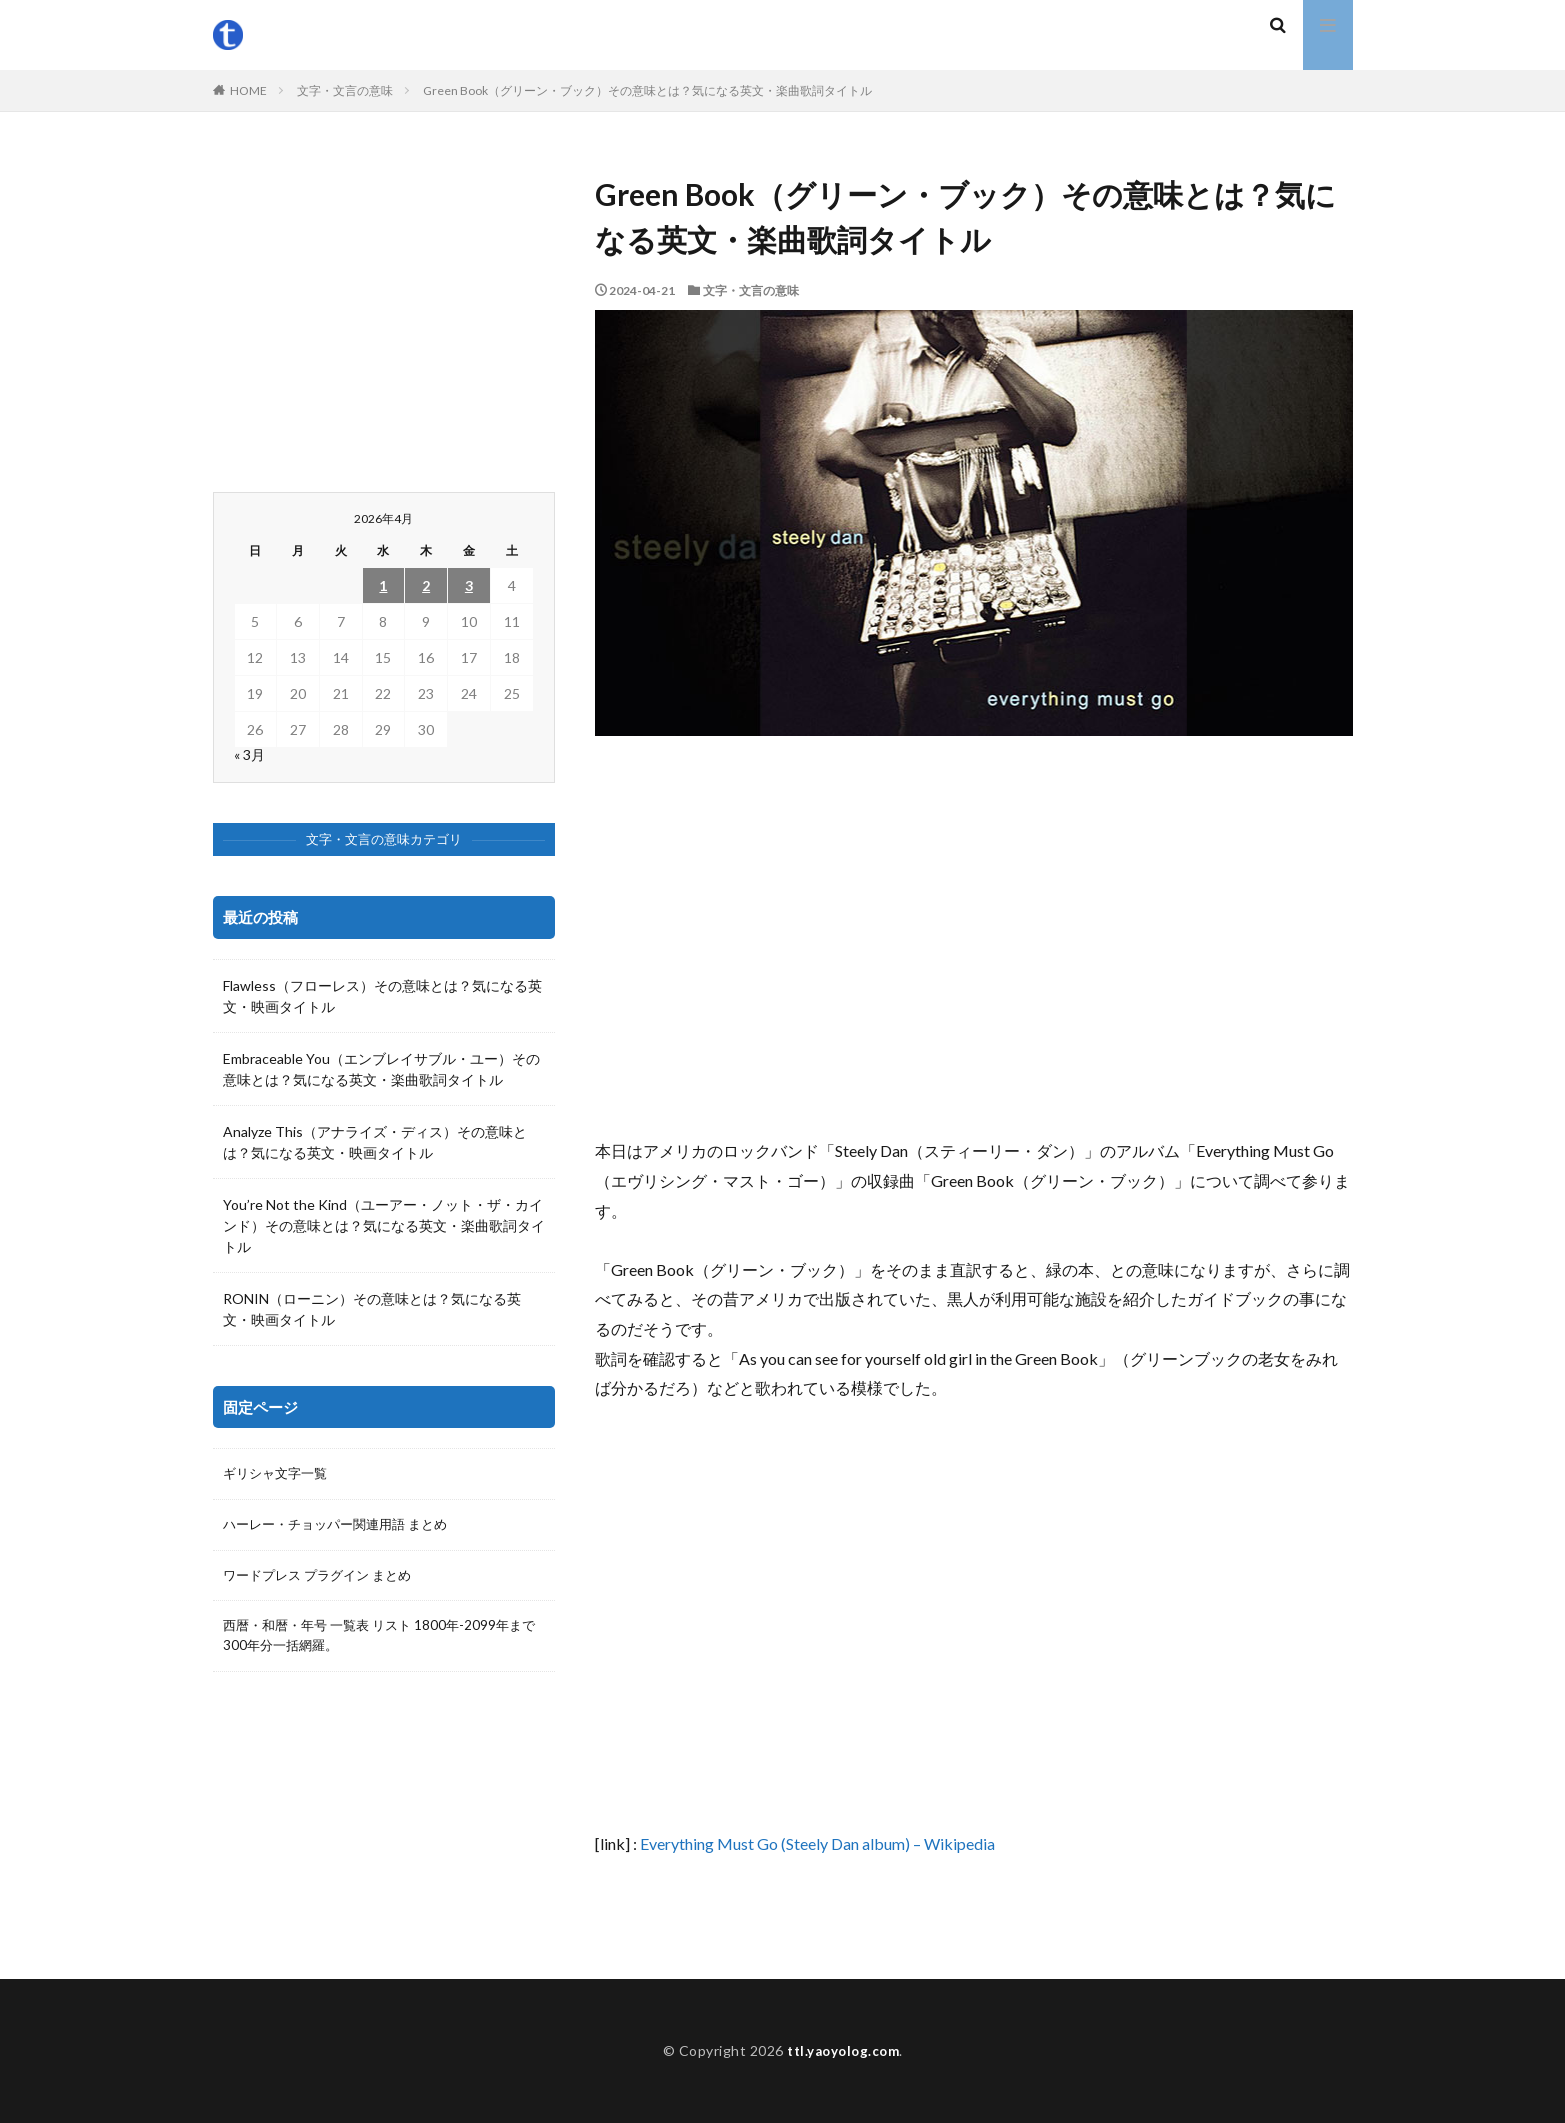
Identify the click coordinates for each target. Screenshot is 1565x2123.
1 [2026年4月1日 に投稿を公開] (383, 585)
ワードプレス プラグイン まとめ (324, 1578)
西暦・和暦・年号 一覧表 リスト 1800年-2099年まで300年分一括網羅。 (381, 1641)
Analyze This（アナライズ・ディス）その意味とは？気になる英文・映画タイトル (375, 1142)
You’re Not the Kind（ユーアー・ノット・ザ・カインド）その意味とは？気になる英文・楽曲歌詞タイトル (384, 1225)
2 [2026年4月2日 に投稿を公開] (426, 585)
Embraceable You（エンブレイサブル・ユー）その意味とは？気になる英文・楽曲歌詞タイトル (381, 1069)
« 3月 (249, 754)
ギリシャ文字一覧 (279, 1474)
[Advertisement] (974, 936)
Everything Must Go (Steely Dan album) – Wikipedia (817, 1843)
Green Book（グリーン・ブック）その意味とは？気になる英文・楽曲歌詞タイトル (647, 90)
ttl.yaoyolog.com (843, 2050)
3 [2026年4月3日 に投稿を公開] (469, 585)
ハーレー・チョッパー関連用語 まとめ (343, 1526)
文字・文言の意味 (345, 90)
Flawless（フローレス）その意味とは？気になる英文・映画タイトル (382, 996)
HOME (248, 90)
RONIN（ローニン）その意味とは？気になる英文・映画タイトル (372, 1309)
